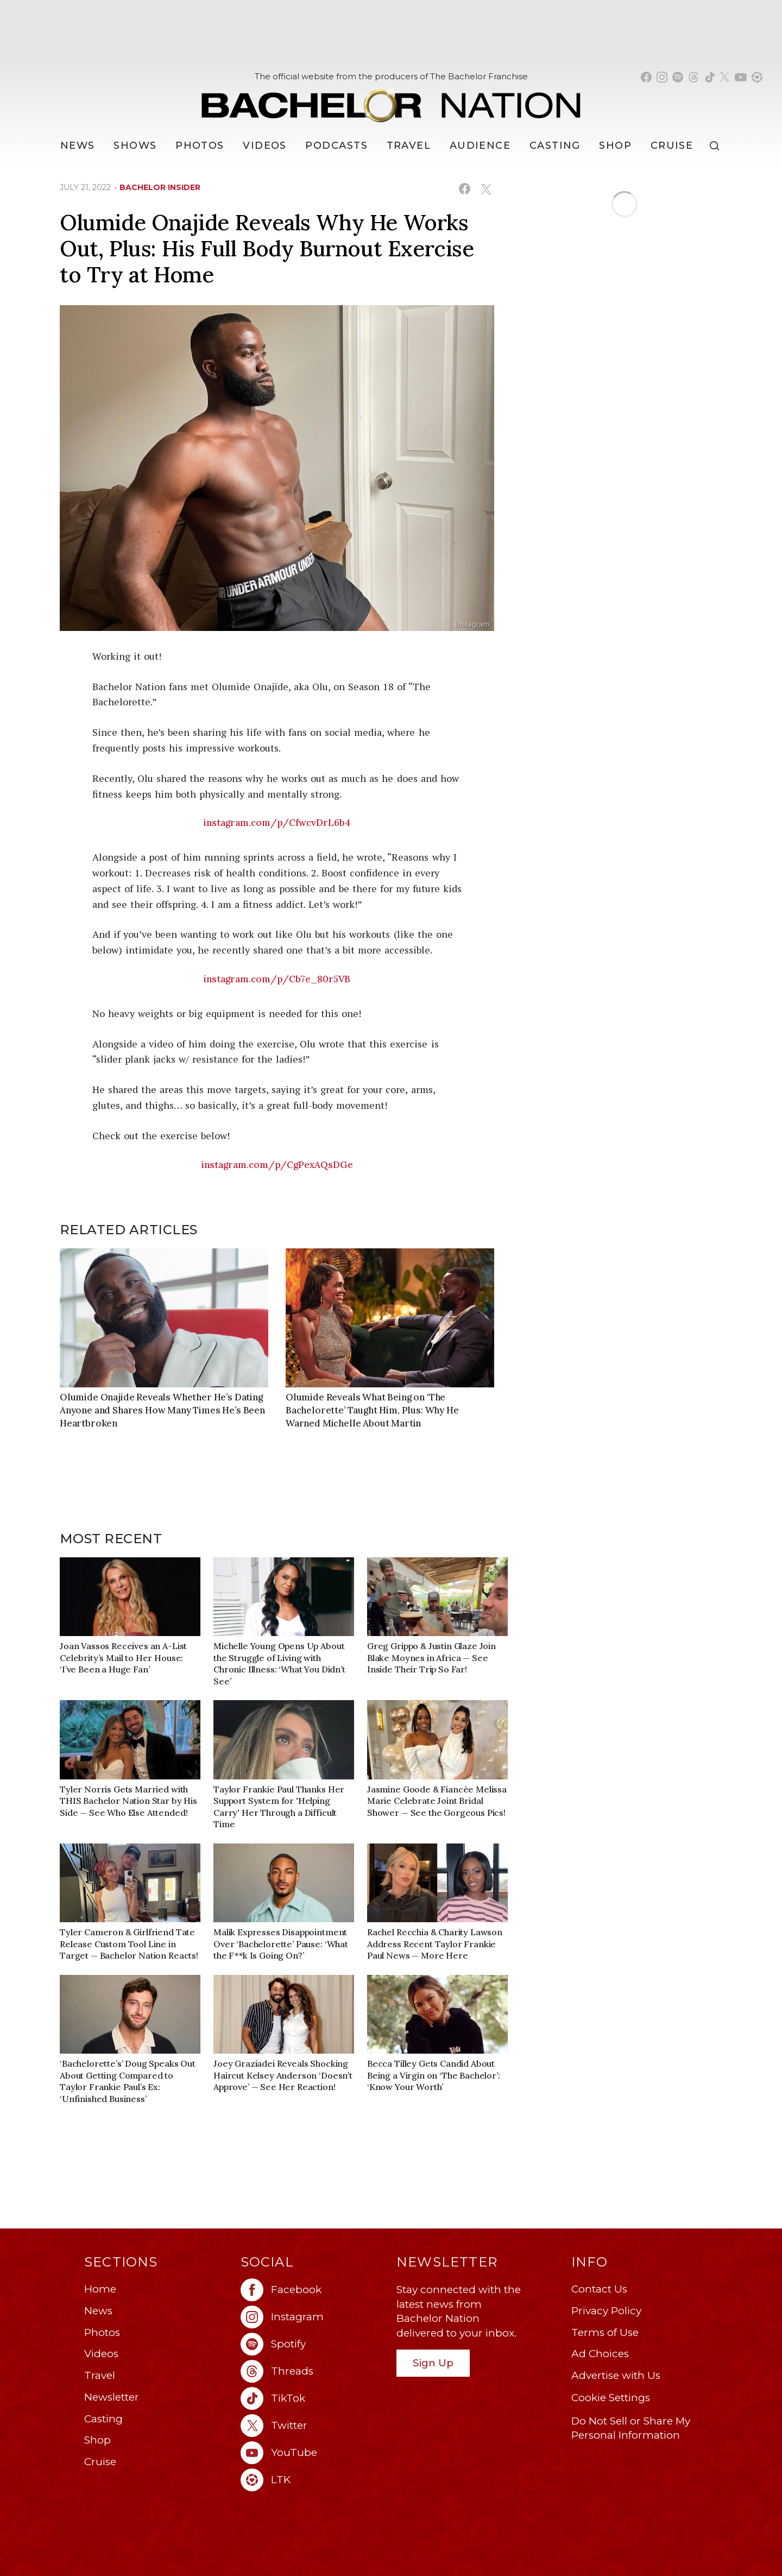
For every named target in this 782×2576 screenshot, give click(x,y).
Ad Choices (600, 2353)
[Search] (716, 146)
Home (100, 2289)
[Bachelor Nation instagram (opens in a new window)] (662, 77)
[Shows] (135, 145)
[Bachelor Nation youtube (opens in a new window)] (741, 77)
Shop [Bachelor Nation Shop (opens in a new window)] (615, 145)
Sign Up (433, 2363)
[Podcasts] (336, 145)
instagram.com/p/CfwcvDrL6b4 (277, 823)
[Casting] (555, 145)
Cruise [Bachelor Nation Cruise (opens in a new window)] (672, 145)
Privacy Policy (606, 2310)
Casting (103, 2419)
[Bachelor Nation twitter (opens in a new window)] (725, 77)
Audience (480, 145)
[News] (78, 145)
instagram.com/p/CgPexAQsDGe (277, 1165)
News (98, 2310)
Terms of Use (605, 2332)
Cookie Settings (610, 2397)
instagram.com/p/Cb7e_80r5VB (277, 979)
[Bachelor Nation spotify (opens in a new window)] (677, 77)
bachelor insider (159, 187)
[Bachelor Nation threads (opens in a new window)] (693, 77)
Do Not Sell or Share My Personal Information (630, 2428)
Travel (409, 145)
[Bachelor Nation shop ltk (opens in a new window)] (757, 77)
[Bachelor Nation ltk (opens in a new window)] (313, 2479)
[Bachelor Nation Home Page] (391, 100)
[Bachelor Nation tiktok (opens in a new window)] (709, 77)
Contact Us (599, 2289)
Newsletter (111, 2397)
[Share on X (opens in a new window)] (486, 188)
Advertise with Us (615, 2375)
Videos (265, 145)
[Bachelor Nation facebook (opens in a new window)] (646, 77)
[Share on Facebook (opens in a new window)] (464, 188)
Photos (199, 145)
